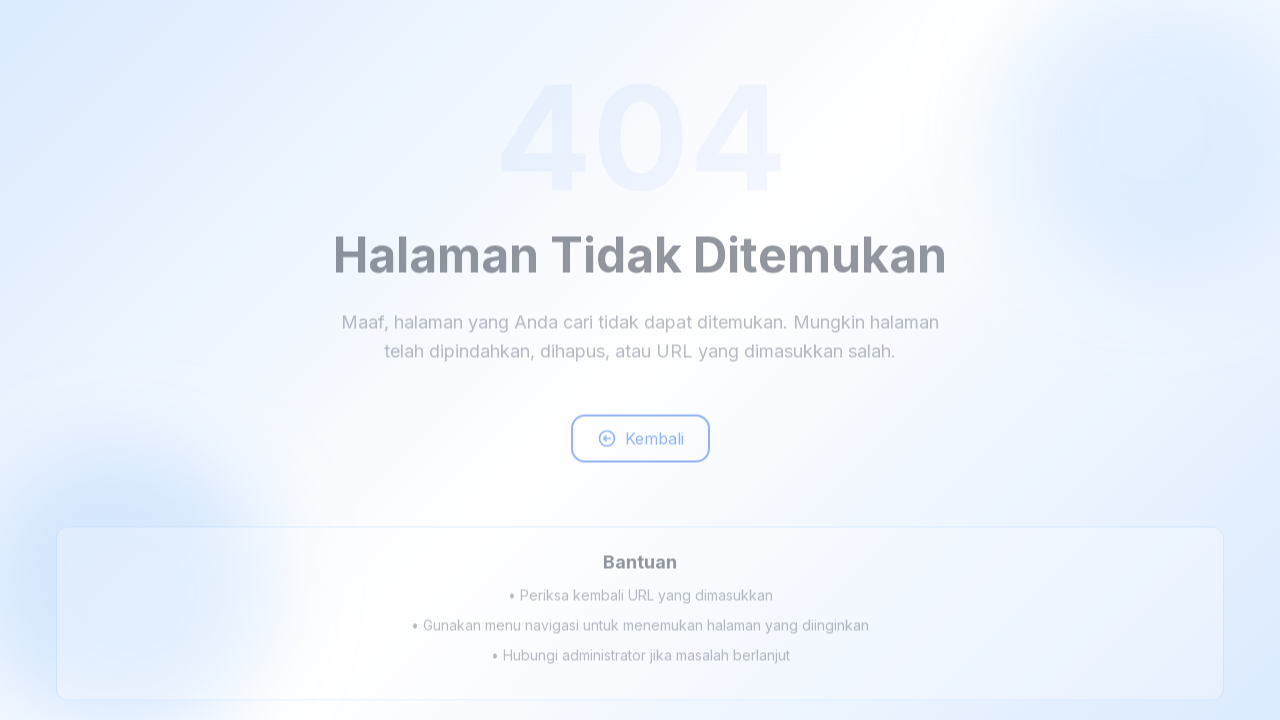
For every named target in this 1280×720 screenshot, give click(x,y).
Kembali (640, 443)
